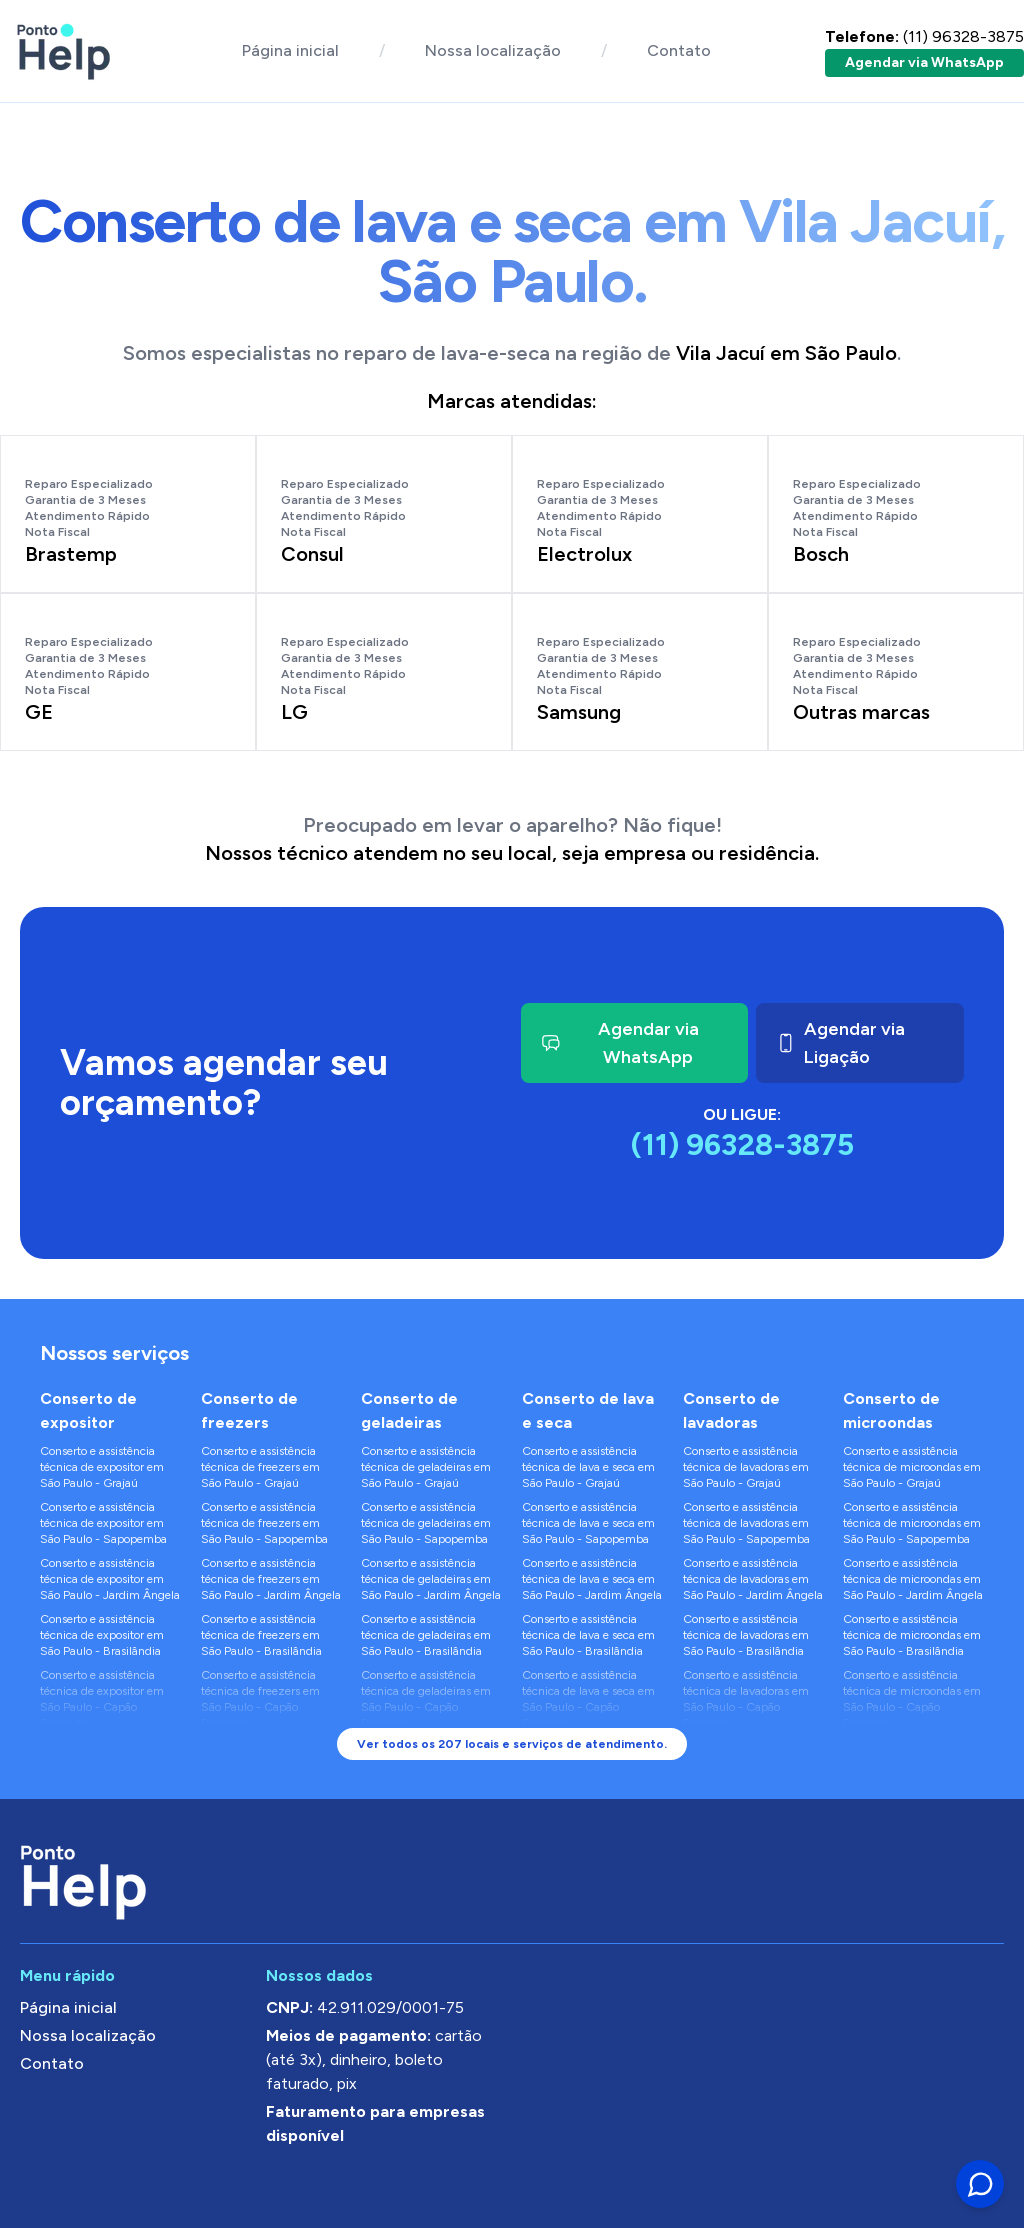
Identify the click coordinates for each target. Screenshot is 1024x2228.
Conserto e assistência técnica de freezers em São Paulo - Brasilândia (261, 1635)
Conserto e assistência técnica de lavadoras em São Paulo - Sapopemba (746, 1523)
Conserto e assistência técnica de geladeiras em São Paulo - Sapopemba (426, 1523)
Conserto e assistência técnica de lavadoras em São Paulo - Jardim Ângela (753, 1579)
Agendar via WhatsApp (924, 62)
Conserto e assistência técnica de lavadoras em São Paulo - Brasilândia (746, 1635)
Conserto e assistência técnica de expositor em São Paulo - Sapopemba (103, 1523)
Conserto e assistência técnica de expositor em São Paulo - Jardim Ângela (110, 1579)
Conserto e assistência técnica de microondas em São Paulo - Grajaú (912, 1467)
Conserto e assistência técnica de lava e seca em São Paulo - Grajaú (588, 1467)
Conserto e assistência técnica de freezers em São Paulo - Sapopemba (264, 1523)
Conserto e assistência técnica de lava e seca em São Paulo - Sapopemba (588, 1523)
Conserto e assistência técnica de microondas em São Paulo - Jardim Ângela (913, 1579)
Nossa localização (493, 50)
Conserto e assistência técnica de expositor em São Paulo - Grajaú (102, 1467)
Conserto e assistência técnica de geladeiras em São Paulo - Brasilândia (426, 1635)
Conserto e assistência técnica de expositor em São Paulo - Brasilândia (102, 1635)
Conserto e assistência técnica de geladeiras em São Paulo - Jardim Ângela (431, 1579)
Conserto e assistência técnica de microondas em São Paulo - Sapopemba (912, 1523)
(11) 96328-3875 (924, 36)
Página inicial (290, 50)
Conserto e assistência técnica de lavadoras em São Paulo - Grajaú (746, 1467)
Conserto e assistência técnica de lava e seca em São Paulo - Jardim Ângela (592, 1579)
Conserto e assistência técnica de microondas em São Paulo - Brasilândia (912, 1635)
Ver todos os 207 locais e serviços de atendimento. (512, 1744)
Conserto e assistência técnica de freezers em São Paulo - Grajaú (260, 1467)
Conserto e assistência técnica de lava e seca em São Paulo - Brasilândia (588, 1635)
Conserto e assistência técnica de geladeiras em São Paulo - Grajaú (426, 1467)
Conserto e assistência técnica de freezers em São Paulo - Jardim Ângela (271, 1579)
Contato (679, 50)
